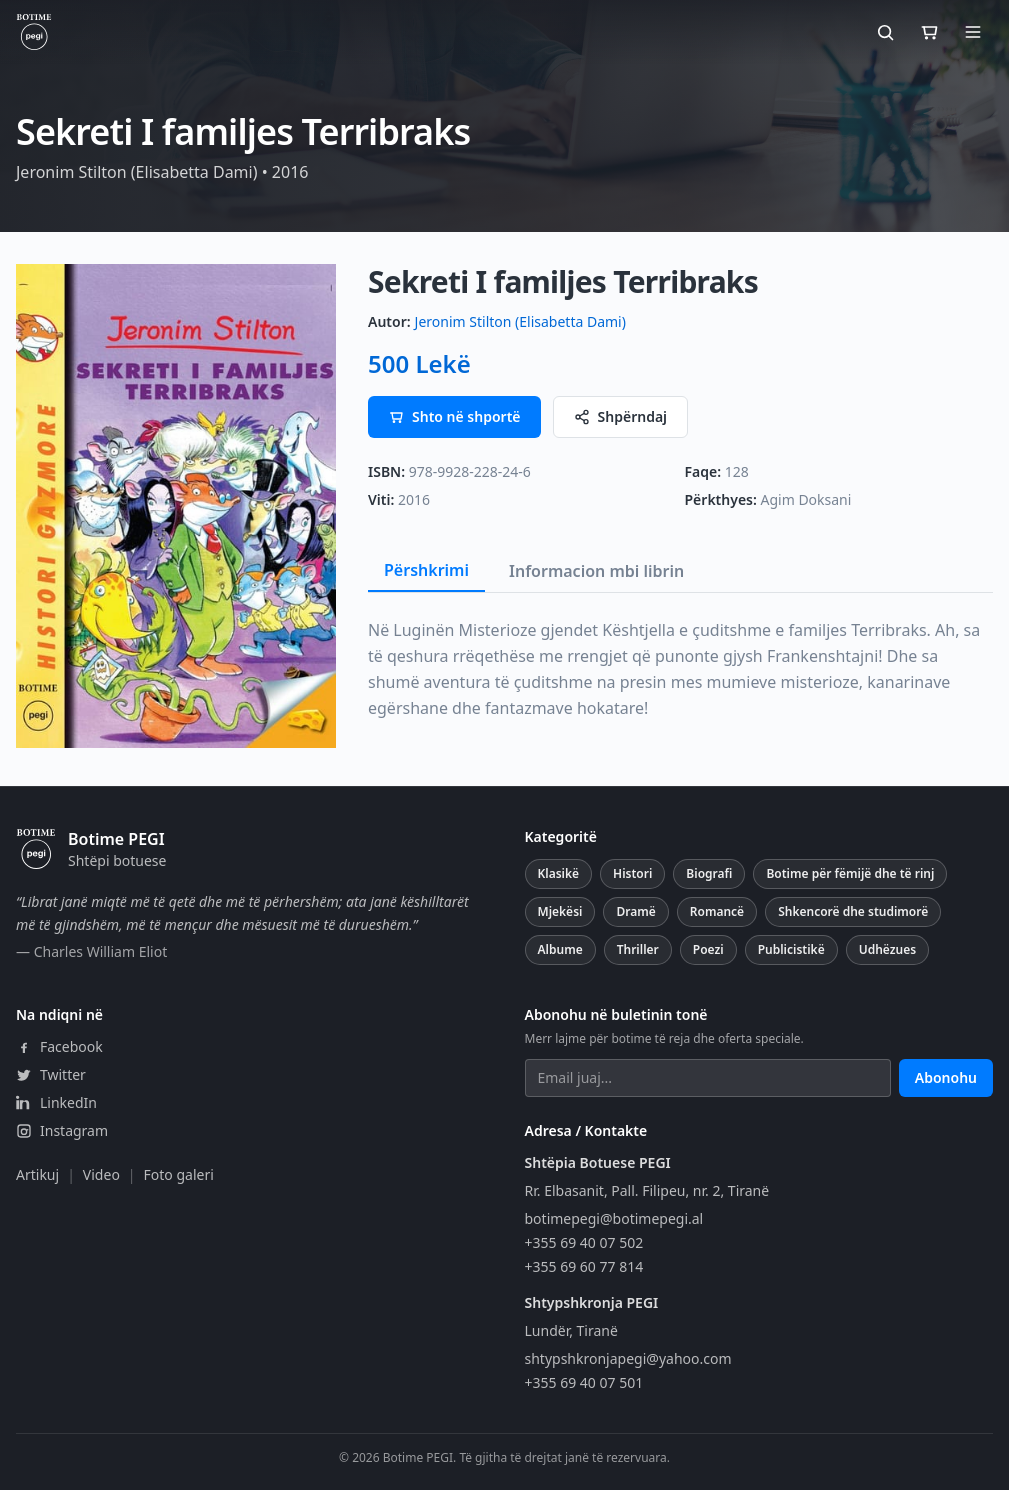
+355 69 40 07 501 (584, 1382)
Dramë (635, 911)
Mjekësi (560, 911)
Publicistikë (791, 949)
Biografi (709, 873)
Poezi (708, 949)
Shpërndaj (621, 416)
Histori (632, 873)
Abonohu (946, 1077)
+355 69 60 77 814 (584, 1266)
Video (101, 1174)
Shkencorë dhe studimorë (853, 911)
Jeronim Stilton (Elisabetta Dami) (520, 321)
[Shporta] (929, 32)
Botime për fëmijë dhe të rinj (850, 873)
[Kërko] (885, 32)
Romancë (717, 911)
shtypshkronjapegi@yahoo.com (628, 1358)
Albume (560, 949)
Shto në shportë (454, 416)
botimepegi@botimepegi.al (614, 1218)
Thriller (638, 949)
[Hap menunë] (973, 32)
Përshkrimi (426, 570)
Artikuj (37, 1174)
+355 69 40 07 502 (584, 1242)
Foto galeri (179, 1174)
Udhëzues (887, 949)
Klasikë (559, 873)
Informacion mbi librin (596, 571)
